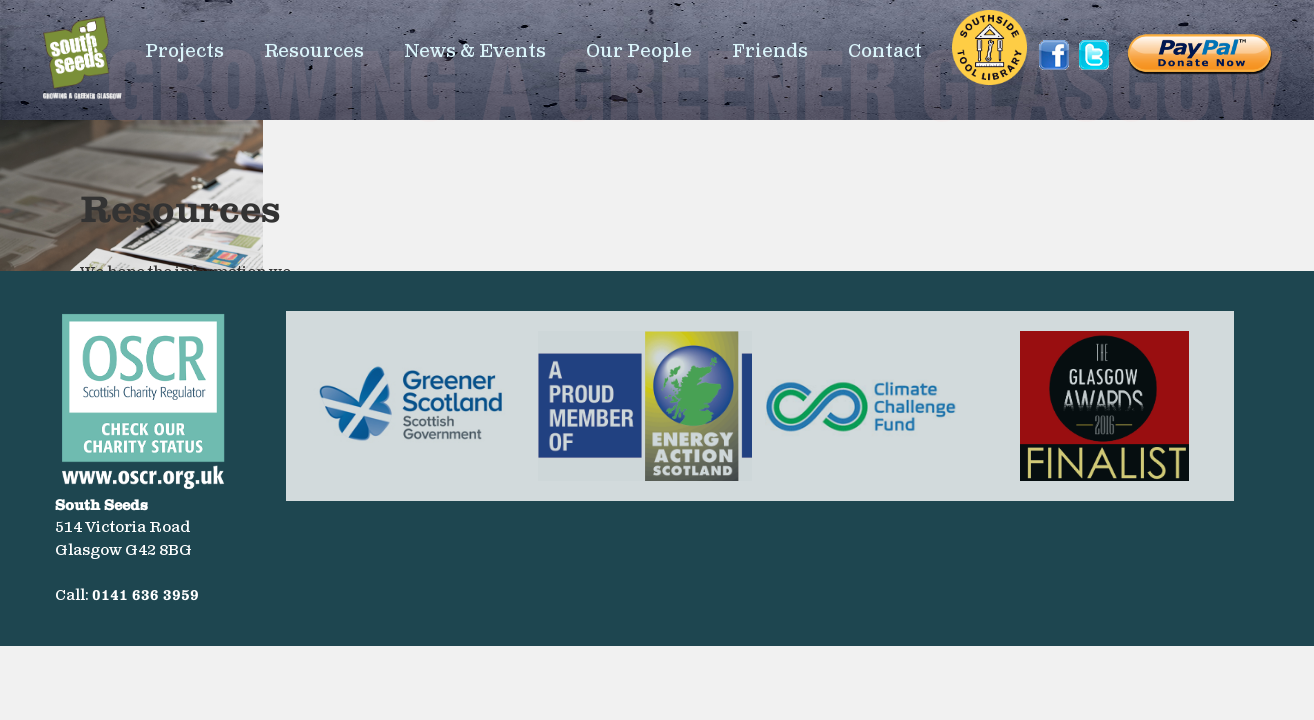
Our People (639, 51)
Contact (885, 51)
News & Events (475, 51)
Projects (184, 51)
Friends (770, 51)
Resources (314, 51)
